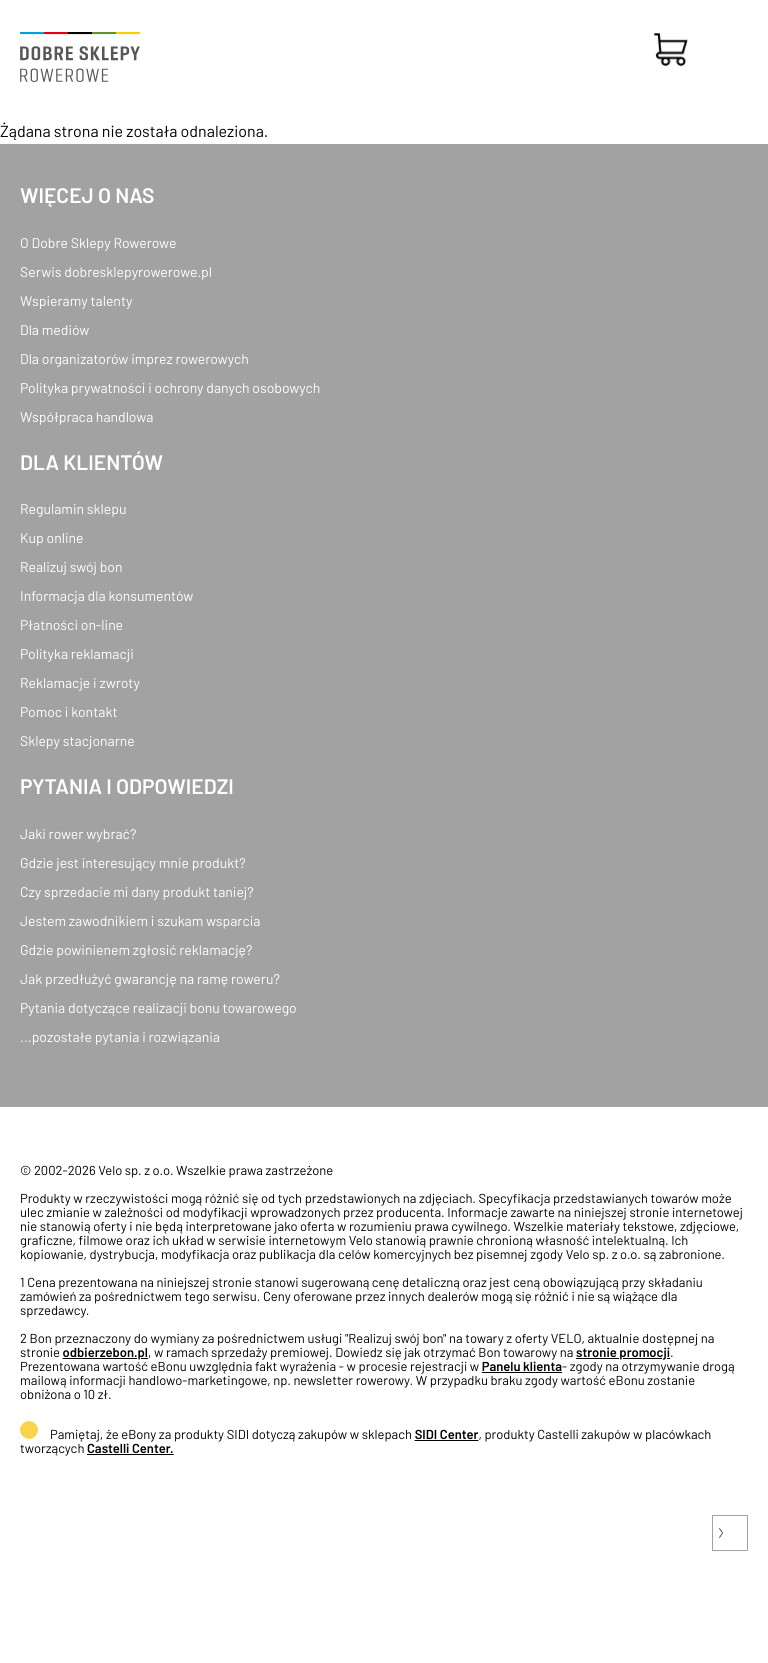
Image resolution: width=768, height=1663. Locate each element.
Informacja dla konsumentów (106, 595)
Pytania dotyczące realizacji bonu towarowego (158, 1007)
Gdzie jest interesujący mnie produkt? (133, 862)
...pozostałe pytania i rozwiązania (120, 1036)
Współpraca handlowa (86, 416)
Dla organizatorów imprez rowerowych (134, 358)
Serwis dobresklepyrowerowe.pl (116, 271)
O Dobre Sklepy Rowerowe (98, 242)
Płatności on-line (71, 624)
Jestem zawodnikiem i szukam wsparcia (140, 920)
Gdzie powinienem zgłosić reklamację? (136, 949)
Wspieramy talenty (76, 300)
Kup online (51, 537)
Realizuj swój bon (71, 566)
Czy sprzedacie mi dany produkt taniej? (137, 891)
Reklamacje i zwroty (80, 682)
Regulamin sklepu (73, 508)
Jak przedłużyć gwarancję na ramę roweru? (150, 978)
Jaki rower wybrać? (78, 833)
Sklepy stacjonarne (77, 740)
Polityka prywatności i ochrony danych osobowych (170, 387)
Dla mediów (54, 329)
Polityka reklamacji (77, 653)
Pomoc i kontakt (69, 711)
